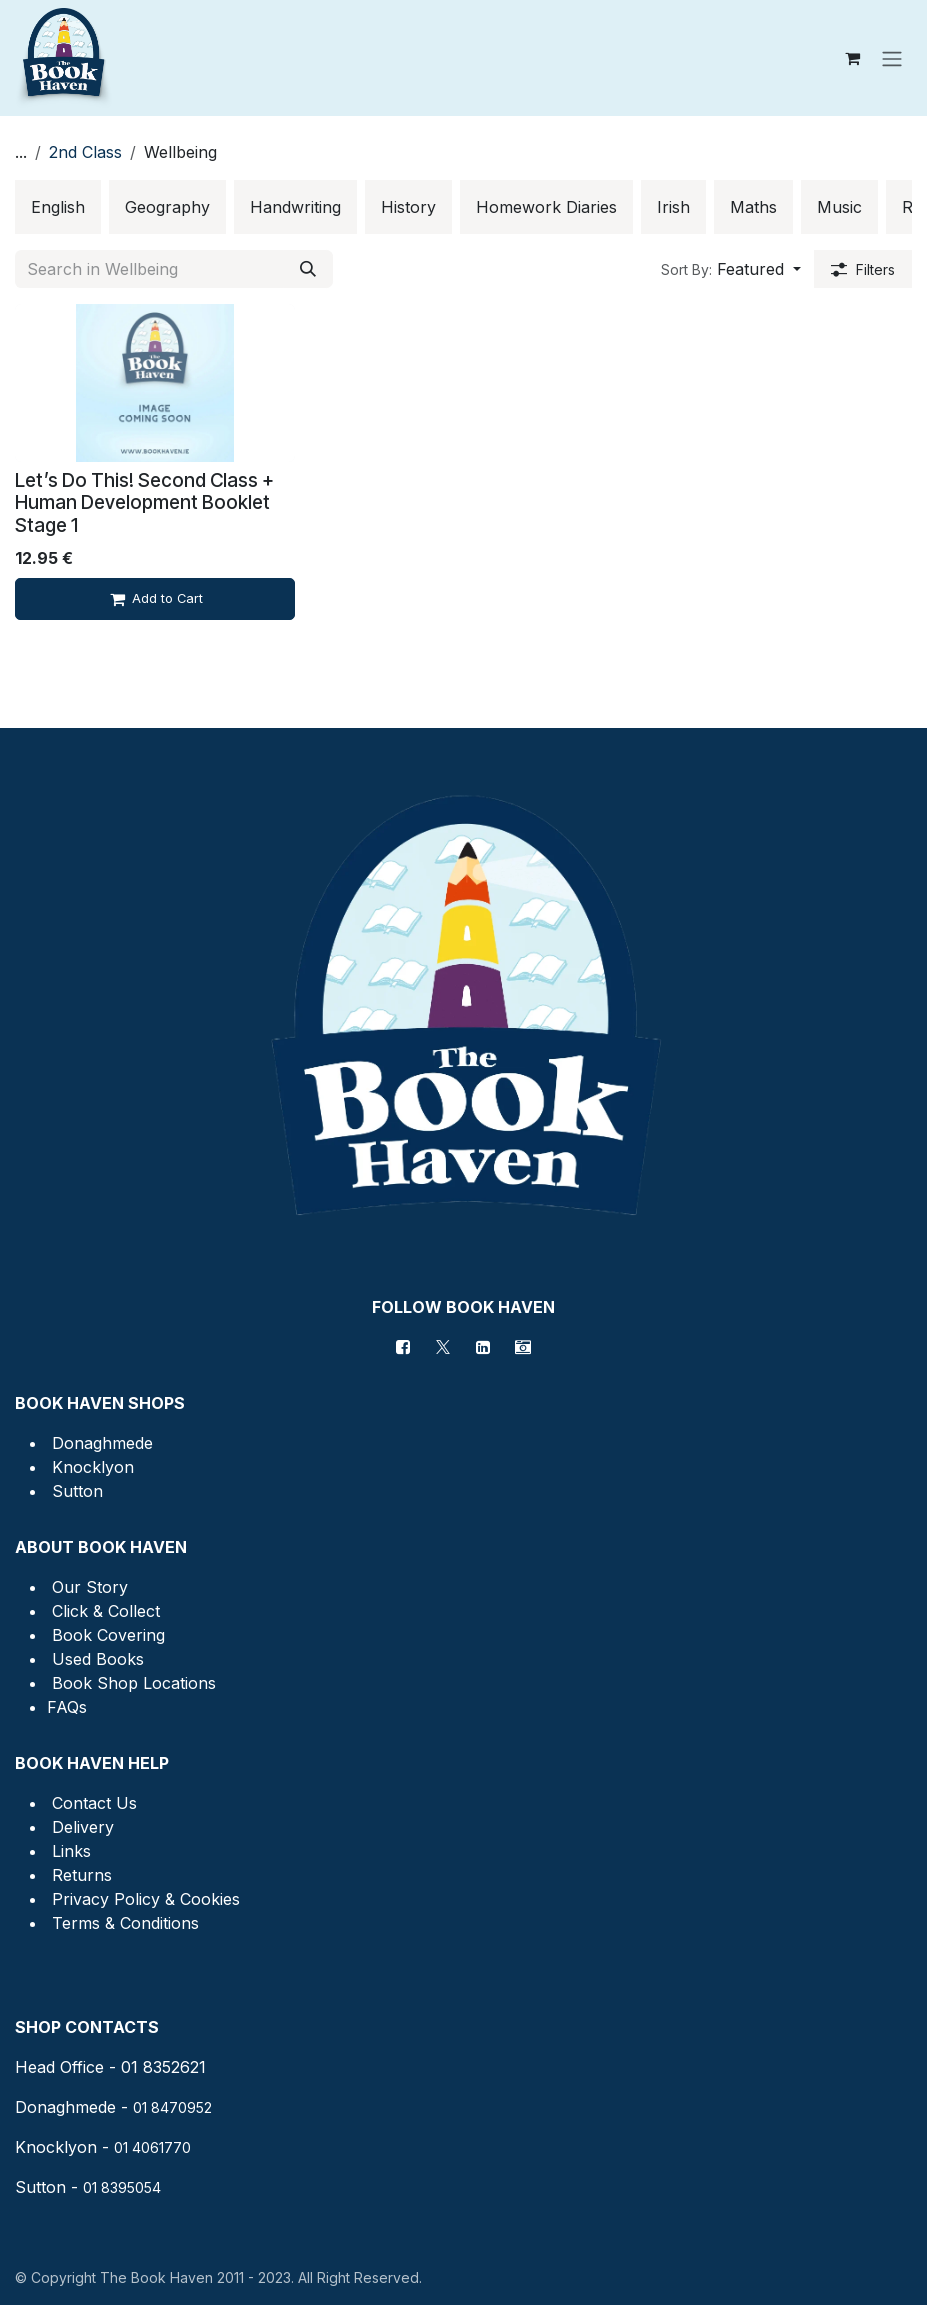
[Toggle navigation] (892, 58)
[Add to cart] (155, 599)
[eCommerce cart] (852, 58)
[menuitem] (58, 207)
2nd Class (85, 152)
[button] (731, 269)
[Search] (308, 269)
